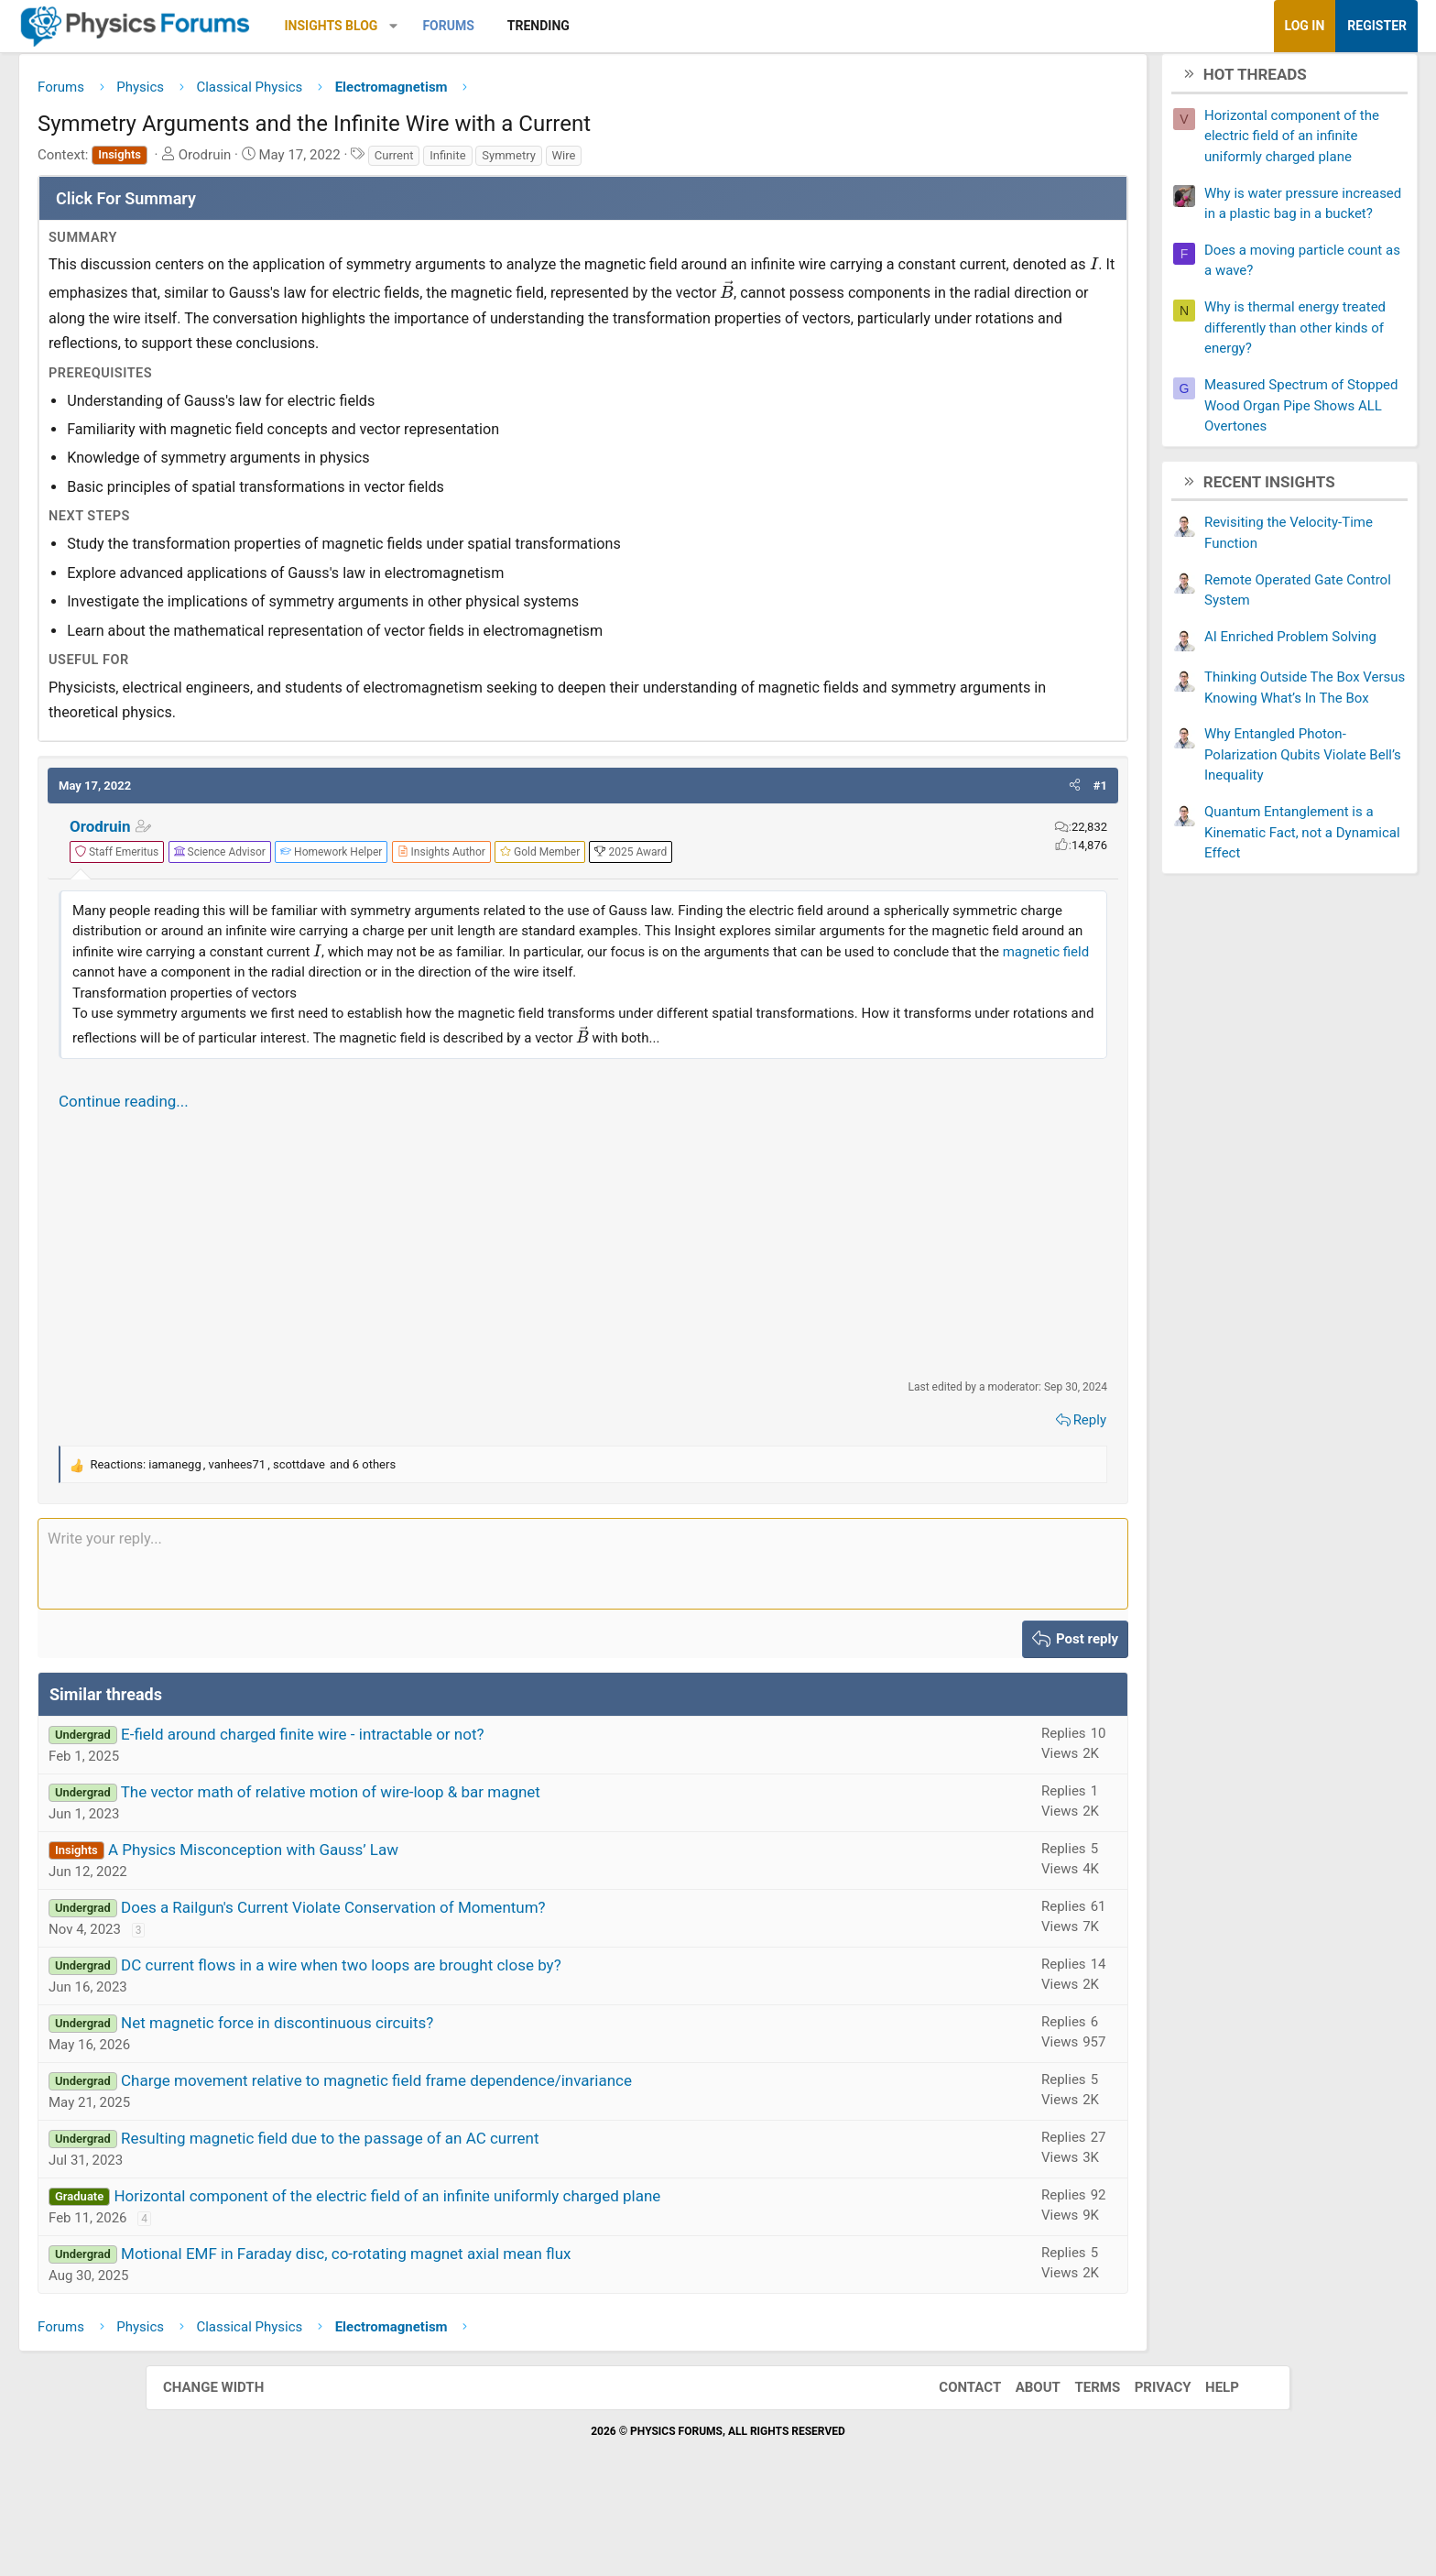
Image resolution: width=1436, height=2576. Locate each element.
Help (1204, 2460)
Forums (593, 25)
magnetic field (370, 1025)
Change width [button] (231, 2460)
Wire (710, 162)
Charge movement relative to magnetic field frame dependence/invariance (522, 2154)
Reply (944, 1493)
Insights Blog (477, 25)
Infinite (593, 162)
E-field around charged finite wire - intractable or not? (448, 1807)
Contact (951, 2460)
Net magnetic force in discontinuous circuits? (423, 2096)
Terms (1079, 2460)
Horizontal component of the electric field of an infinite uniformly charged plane (532, 2269)
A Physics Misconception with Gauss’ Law (399, 1923)
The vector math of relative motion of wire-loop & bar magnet (476, 1865)
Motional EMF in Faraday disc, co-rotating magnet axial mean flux (492, 2327)
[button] (539, 26)
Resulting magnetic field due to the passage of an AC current (475, 2211)
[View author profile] (587, 884)
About (1019, 2460)
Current (540, 162)
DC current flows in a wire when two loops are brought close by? (487, 2038)
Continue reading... (269, 1174)
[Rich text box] (583, 1637)
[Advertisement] (583, 1318)
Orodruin (246, 858)
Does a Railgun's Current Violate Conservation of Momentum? (479, 1980)
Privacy (1144, 2460)
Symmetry (654, 162)
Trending (684, 25)
